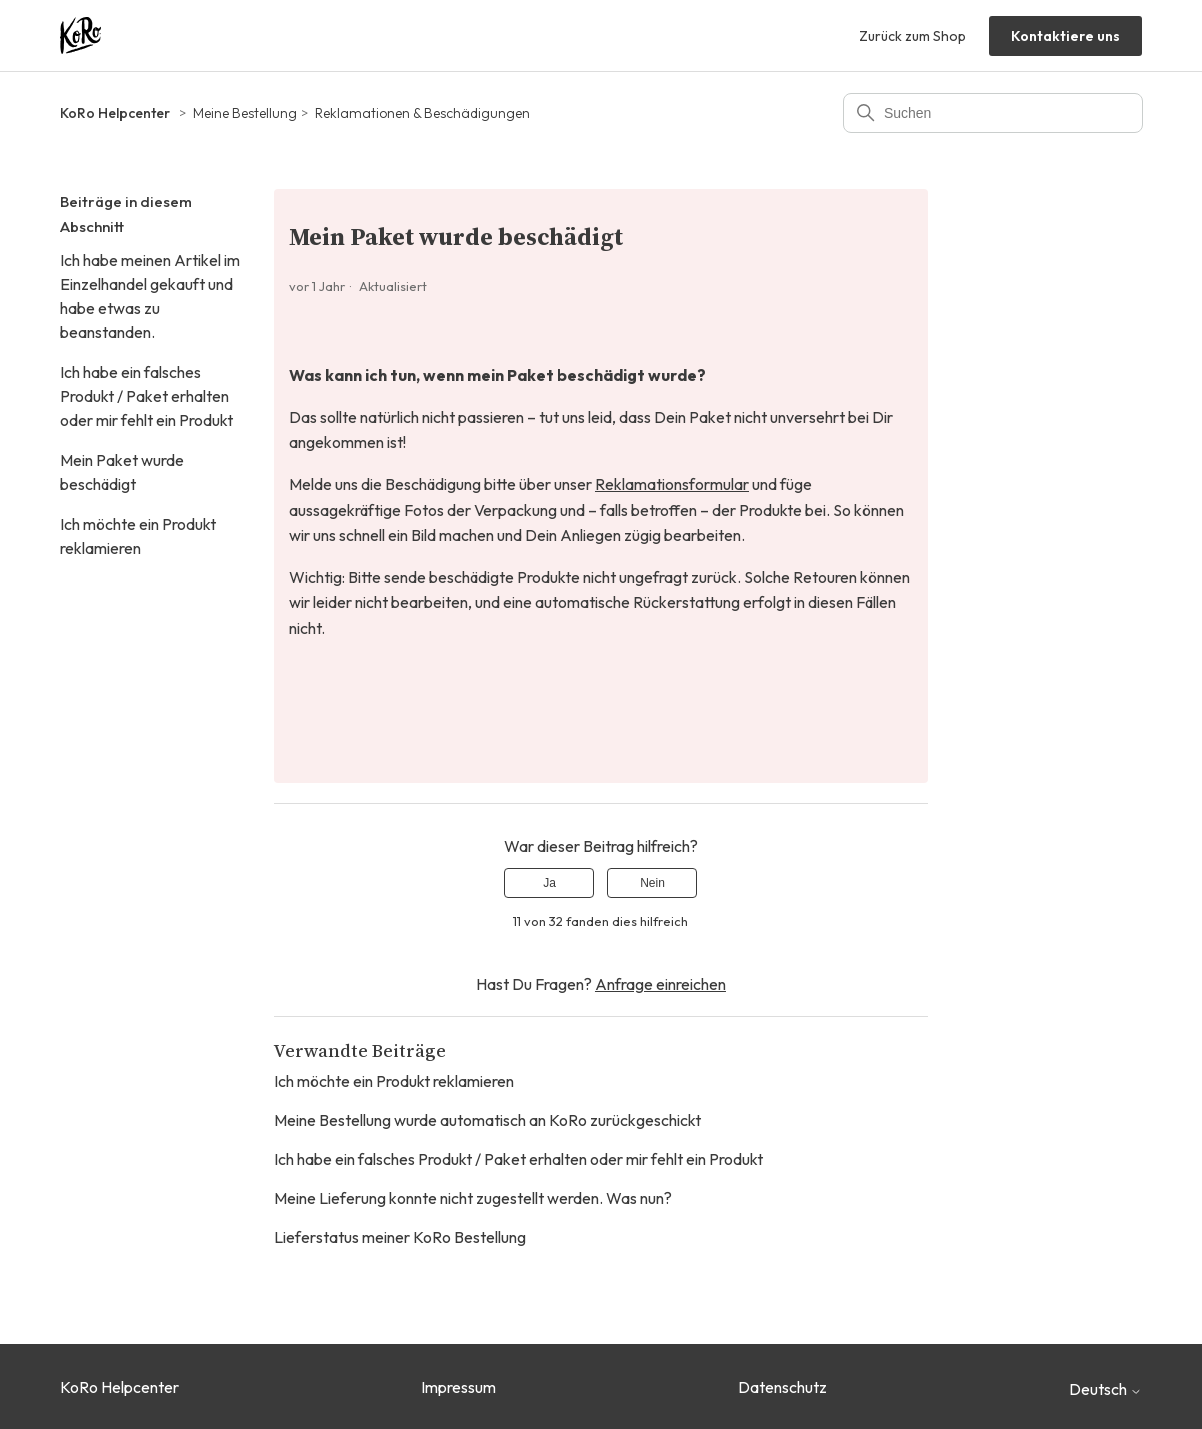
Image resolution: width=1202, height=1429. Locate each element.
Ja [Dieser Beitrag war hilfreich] (549, 883)
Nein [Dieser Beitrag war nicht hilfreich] (652, 883)
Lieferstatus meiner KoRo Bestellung (400, 1237)
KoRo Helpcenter (115, 113)
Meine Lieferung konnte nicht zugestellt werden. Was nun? (473, 1198)
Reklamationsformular (672, 484)
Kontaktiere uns (1065, 36)
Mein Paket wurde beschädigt (122, 472)
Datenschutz (782, 1387)
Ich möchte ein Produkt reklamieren (138, 536)
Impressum (458, 1387)
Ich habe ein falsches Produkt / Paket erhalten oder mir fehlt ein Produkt (146, 396)
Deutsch (1105, 1389)
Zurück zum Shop (912, 36)
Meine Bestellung (245, 113)
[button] (601, 673)
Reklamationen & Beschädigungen (422, 113)
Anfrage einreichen (660, 984)
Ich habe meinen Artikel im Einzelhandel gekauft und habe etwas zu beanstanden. (150, 296)
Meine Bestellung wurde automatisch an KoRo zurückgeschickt (487, 1120)
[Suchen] (993, 113)
